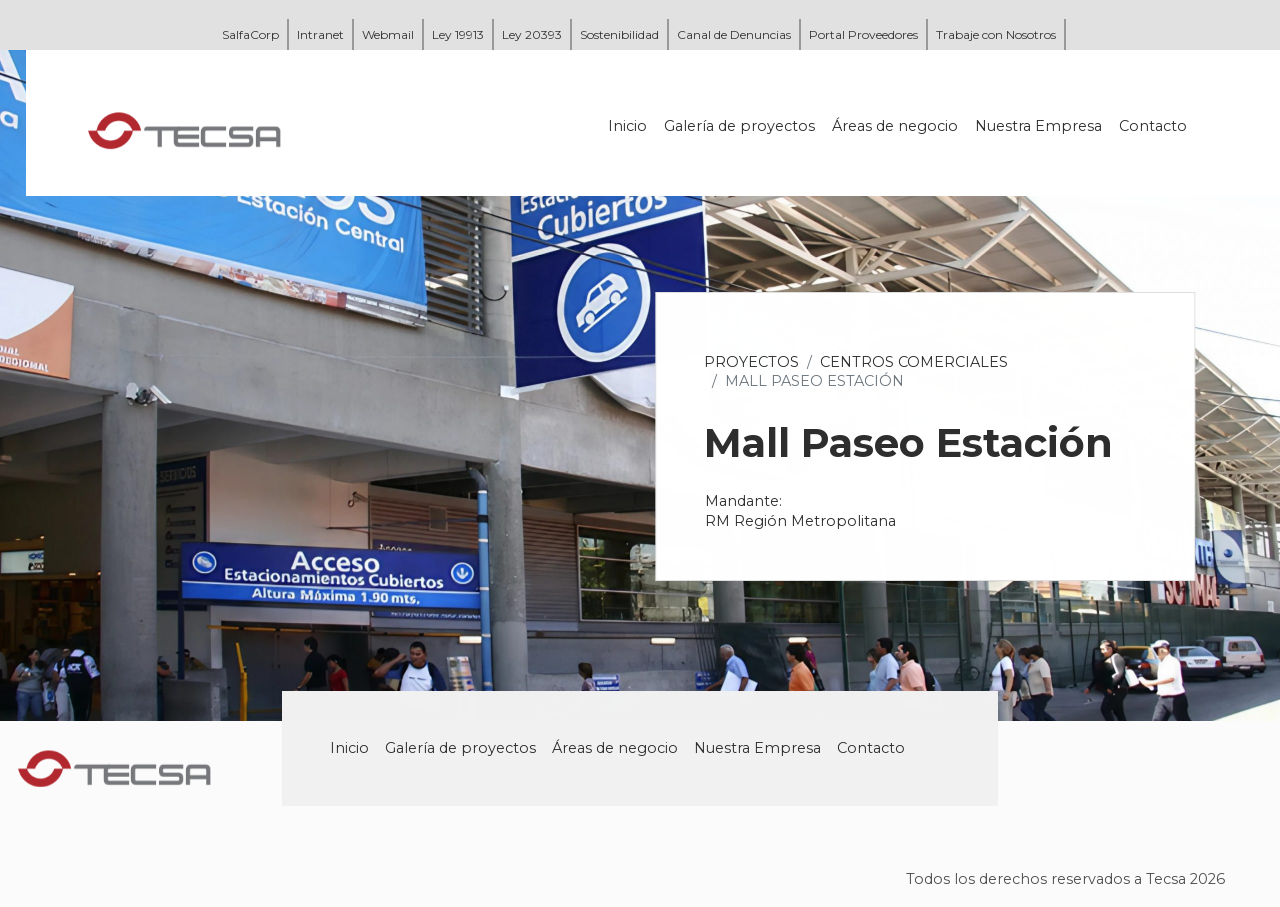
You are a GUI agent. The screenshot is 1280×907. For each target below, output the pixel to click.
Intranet (320, 34)
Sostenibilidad (619, 34)
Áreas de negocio (897, 126)
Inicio (629, 126)
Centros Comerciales (916, 362)
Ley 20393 (532, 34)
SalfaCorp (250, 34)
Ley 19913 (458, 34)
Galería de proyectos (741, 126)
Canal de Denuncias (734, 34)
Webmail (388, 34)
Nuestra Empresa (1040, 126)
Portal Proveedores (863, 34)
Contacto (1155, 126)
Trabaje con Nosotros (996, 34)
